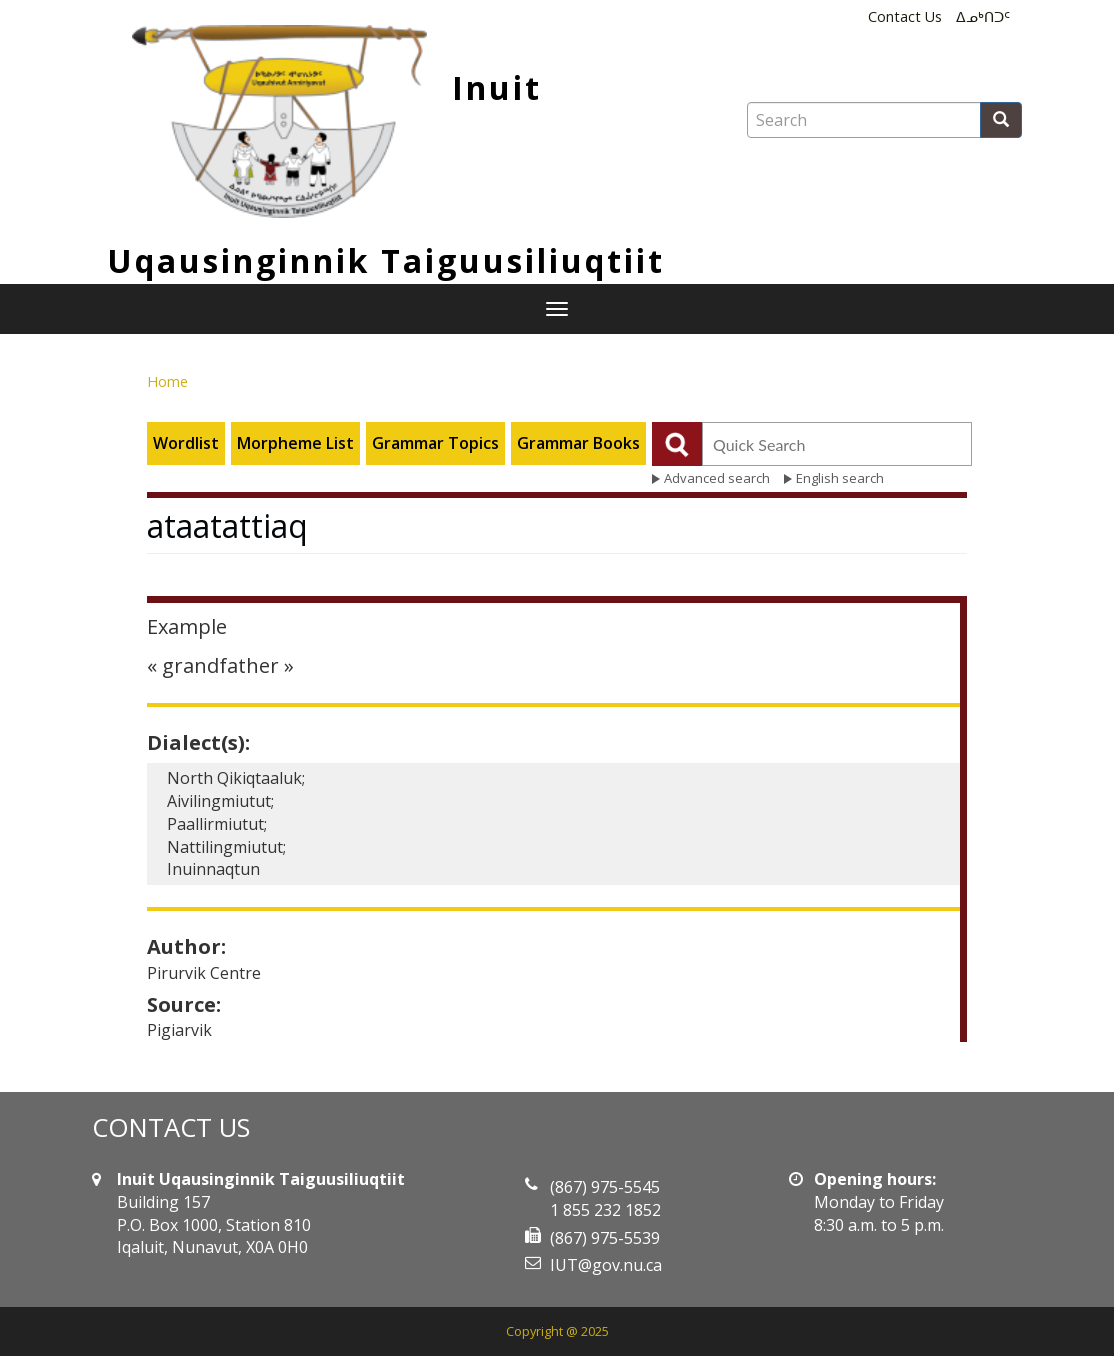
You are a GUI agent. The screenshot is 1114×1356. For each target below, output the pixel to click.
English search (840, 478)
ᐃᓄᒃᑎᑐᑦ (983, 16)
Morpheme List (295, 443)
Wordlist (186, 443)
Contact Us (905, 16)
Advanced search (717, 478)
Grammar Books (578, 443)
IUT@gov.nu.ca (606, 1265)
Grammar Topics (435, 443)
